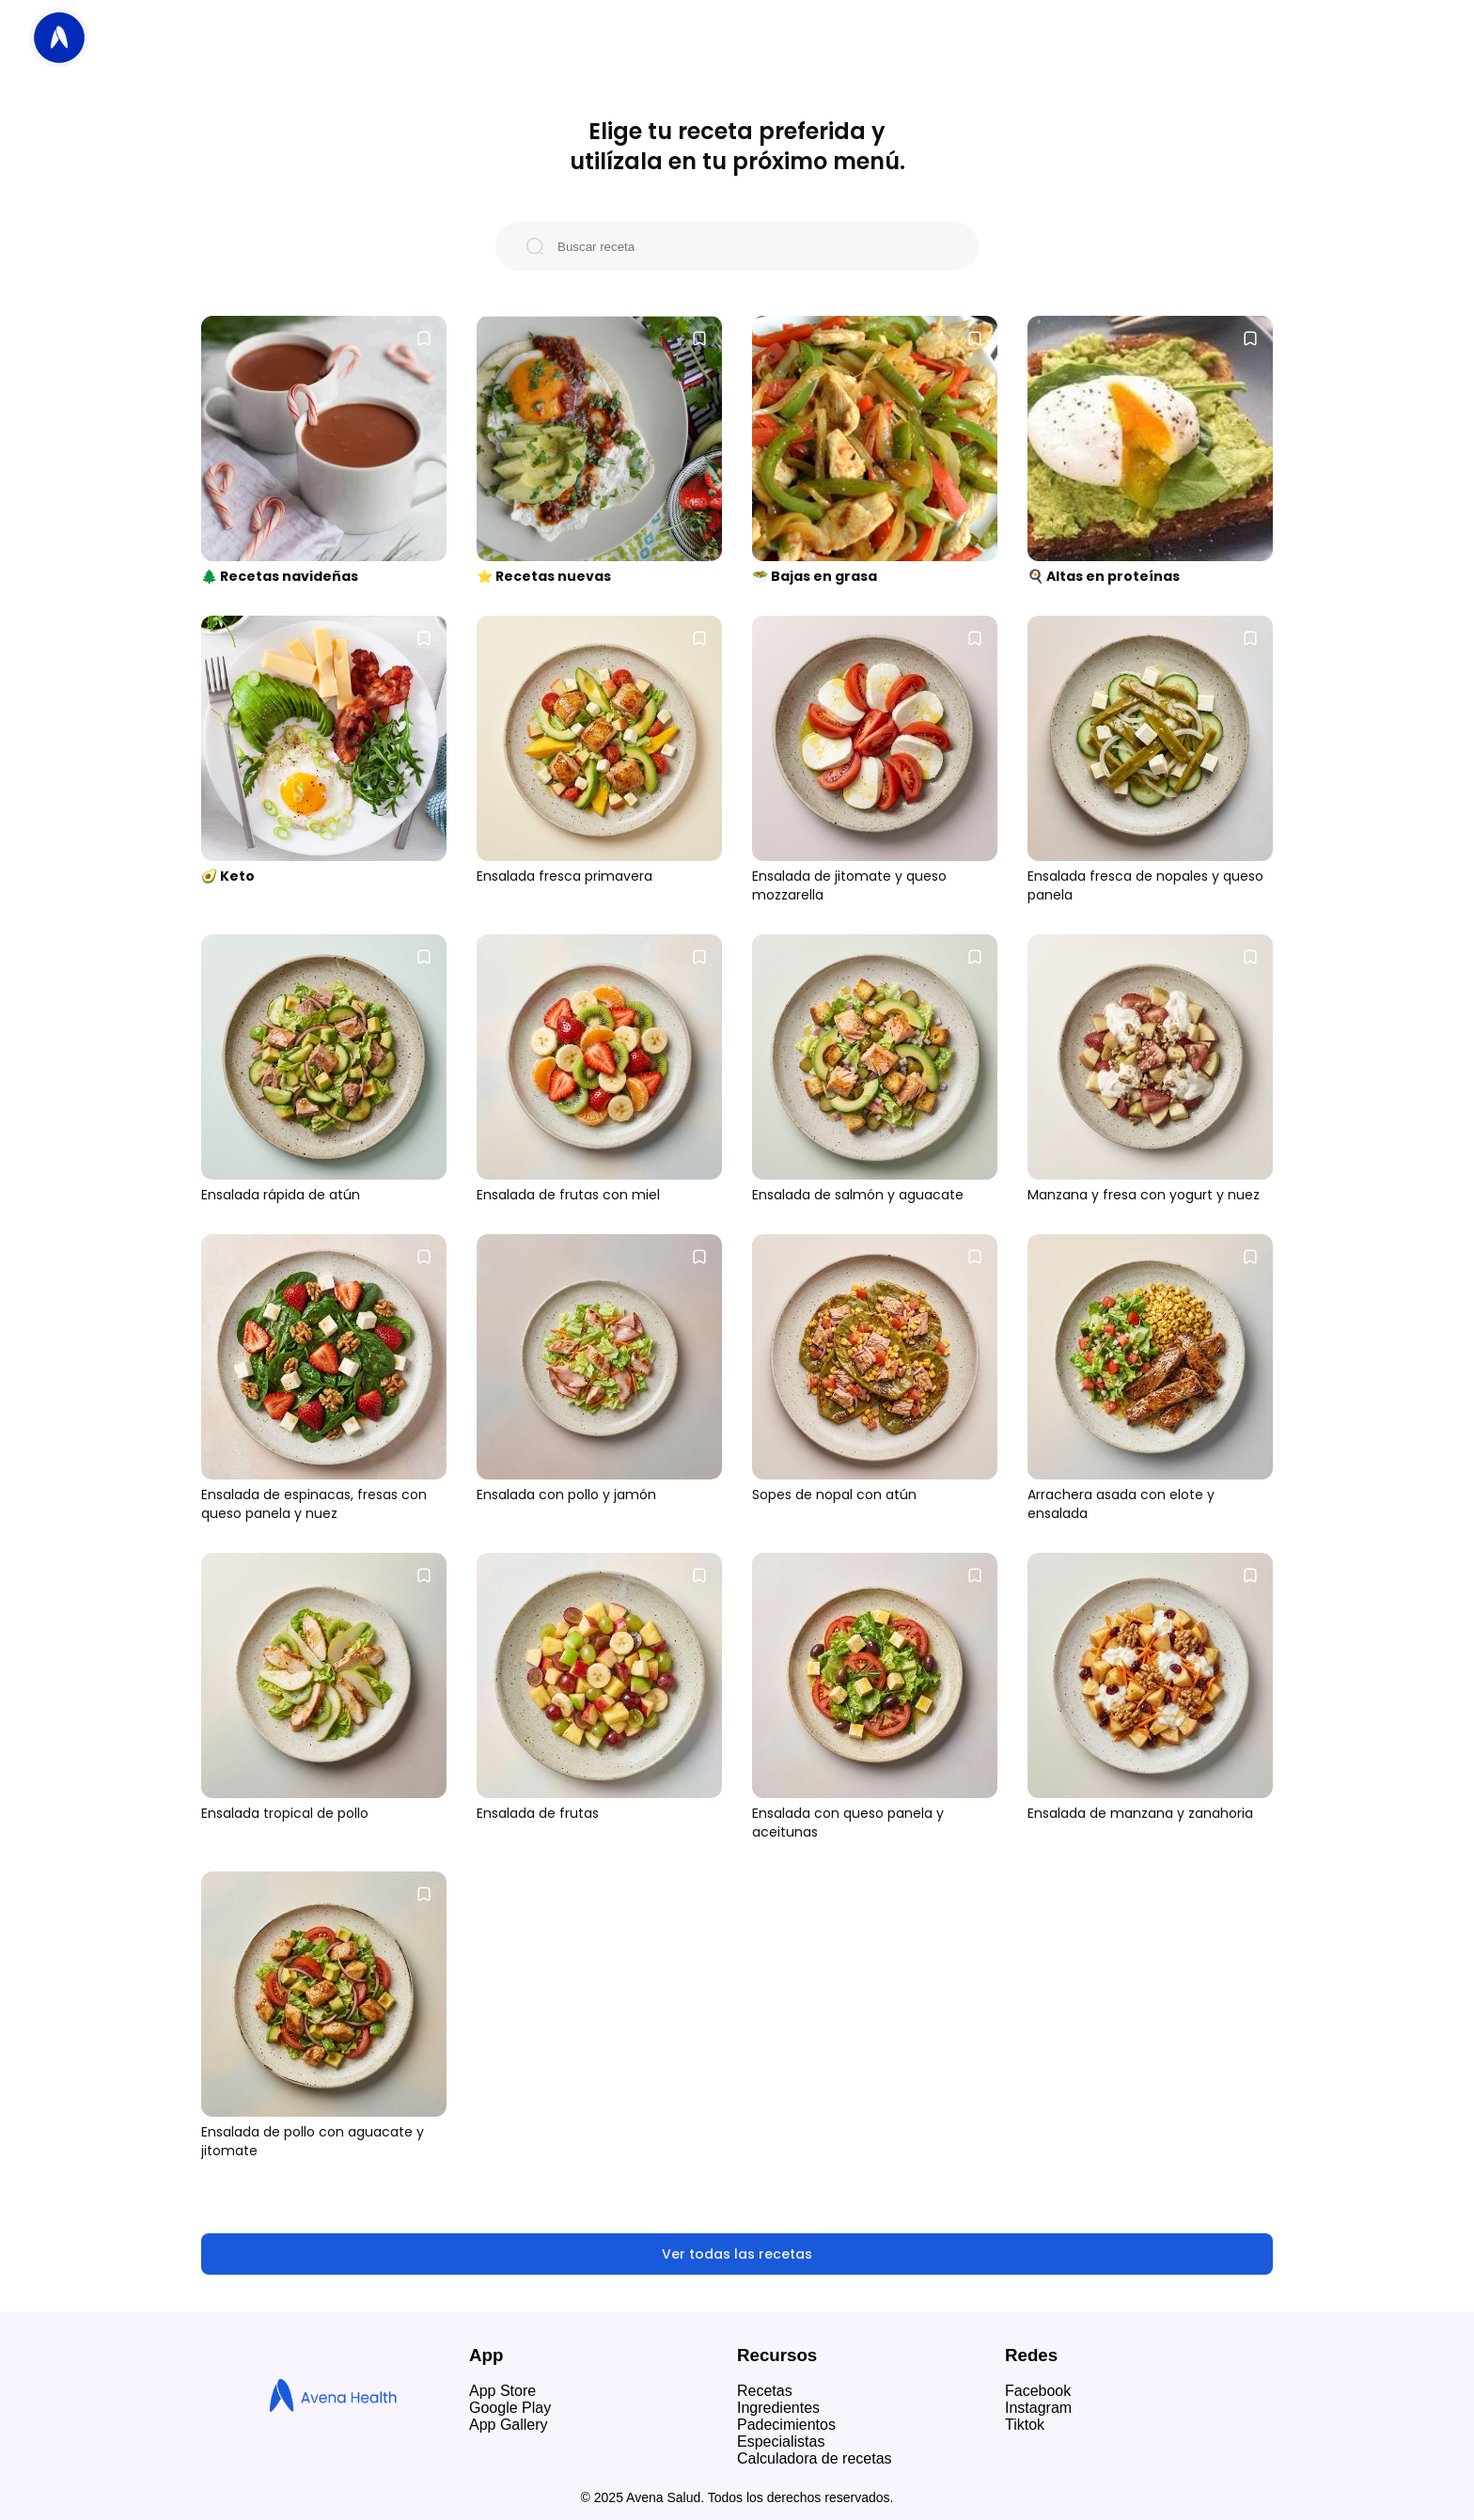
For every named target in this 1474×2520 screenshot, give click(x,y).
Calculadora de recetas (814, 2458)
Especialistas (780, 2442)
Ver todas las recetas (737, 2254)
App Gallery (508, 2425)
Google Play (510, 2408)
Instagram (1038, 2408)
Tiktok (1024, 2425)
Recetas (764, 2391)
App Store (502, 2391)
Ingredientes (778, 2408)
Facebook (1038, 2391)
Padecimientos (786, 2425)
